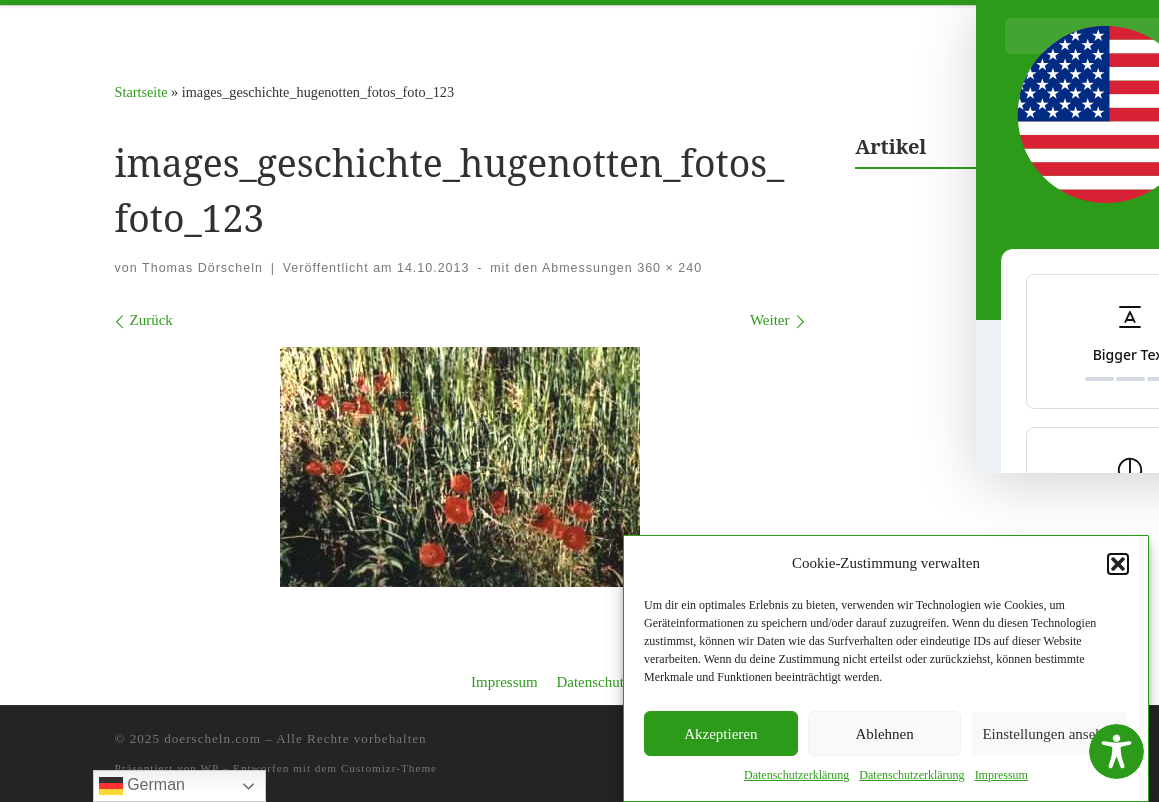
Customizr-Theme (389, 768)
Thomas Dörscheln (202, 268)
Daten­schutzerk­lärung (796, 777)
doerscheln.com (212, 738)
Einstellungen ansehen (1049, 735)
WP (210, 768)
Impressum (504, 682)
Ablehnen (884, 735)
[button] (1118, 565)
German (142, 786)
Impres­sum (1001, 777)
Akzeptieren (720, 735)
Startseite (141, 92)
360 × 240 (667, 268)
